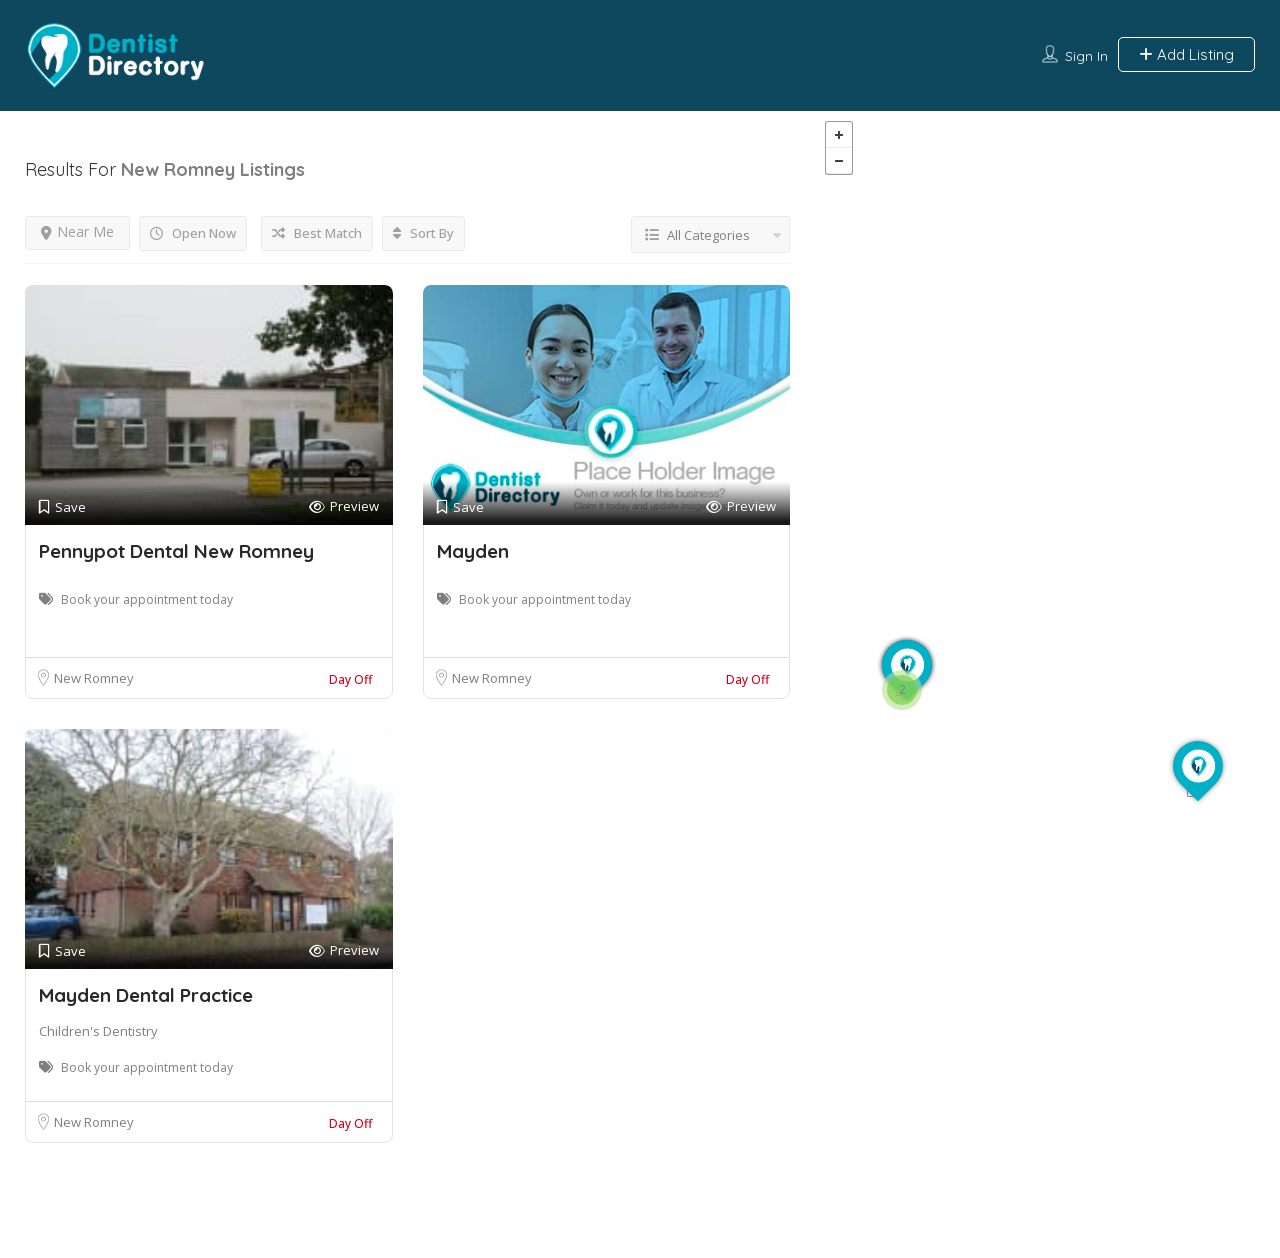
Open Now (193, 233)
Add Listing (1186, 54)
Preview (344, 506)
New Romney (94, 678)
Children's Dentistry (98, 1031)
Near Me (77, 231)
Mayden (473, 551)
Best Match (317, 233)
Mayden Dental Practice (146, 995)
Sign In (1086, 56)
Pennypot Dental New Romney (176, 551)
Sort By (423, 233)
